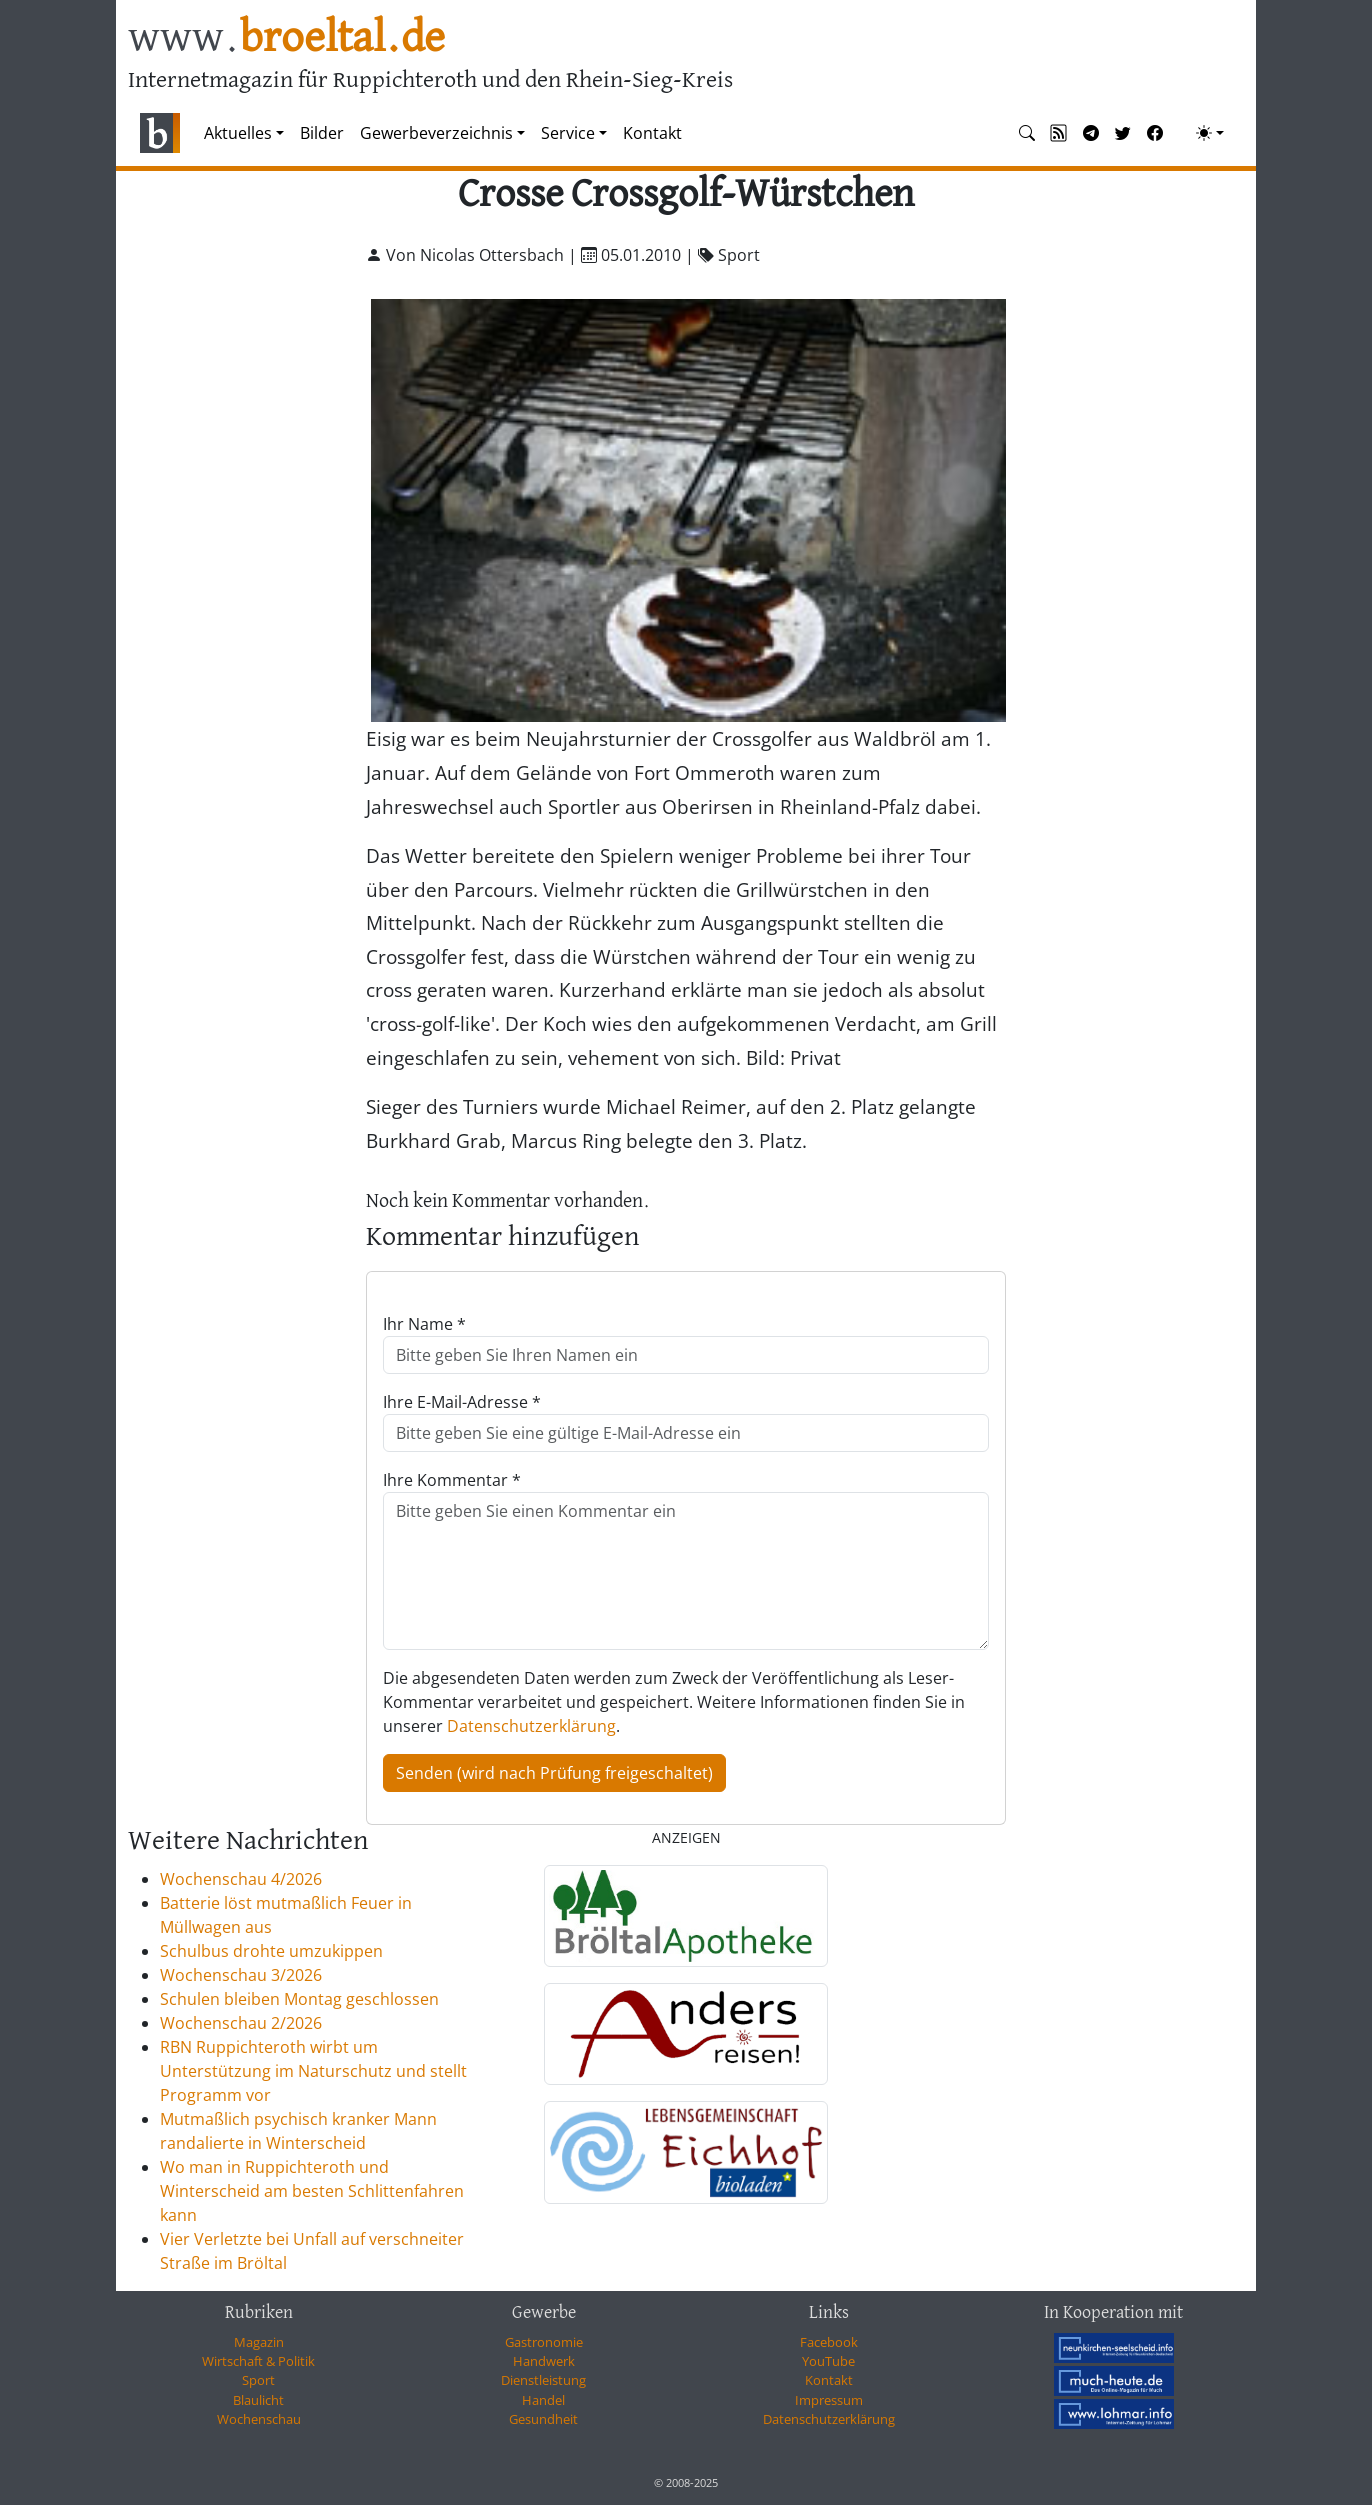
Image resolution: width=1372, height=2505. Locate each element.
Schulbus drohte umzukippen (271, 1951)
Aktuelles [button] (238, 133)
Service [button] (568, 133)
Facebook (829, 2342)
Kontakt (652, 133)
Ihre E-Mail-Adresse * (462, 1402)
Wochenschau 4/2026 (241, 1879)
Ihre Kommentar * (452, 1480)
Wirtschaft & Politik (258, 2361)
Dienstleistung (543, 2380)
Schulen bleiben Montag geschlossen (299, 1999)
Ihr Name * (424, 1324)
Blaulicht (258, 2400)
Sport (258, 2380)
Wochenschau (259, 2419)
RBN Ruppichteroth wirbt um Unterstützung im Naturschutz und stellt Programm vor (313, 2071)
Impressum (829, 2400)
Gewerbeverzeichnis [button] (436, 133)
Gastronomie (544, 2342)
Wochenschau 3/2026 (241, 1975)
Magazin (259, 2342)
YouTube (828, 2361)
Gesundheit (543, 2419)
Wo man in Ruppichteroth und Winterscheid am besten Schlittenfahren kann (312, 2191)
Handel (543, 2400)
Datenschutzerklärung (531, 1726)
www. (286, 38)
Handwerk (544, 2361)
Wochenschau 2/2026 (241, 2023)
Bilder (322, 133)
